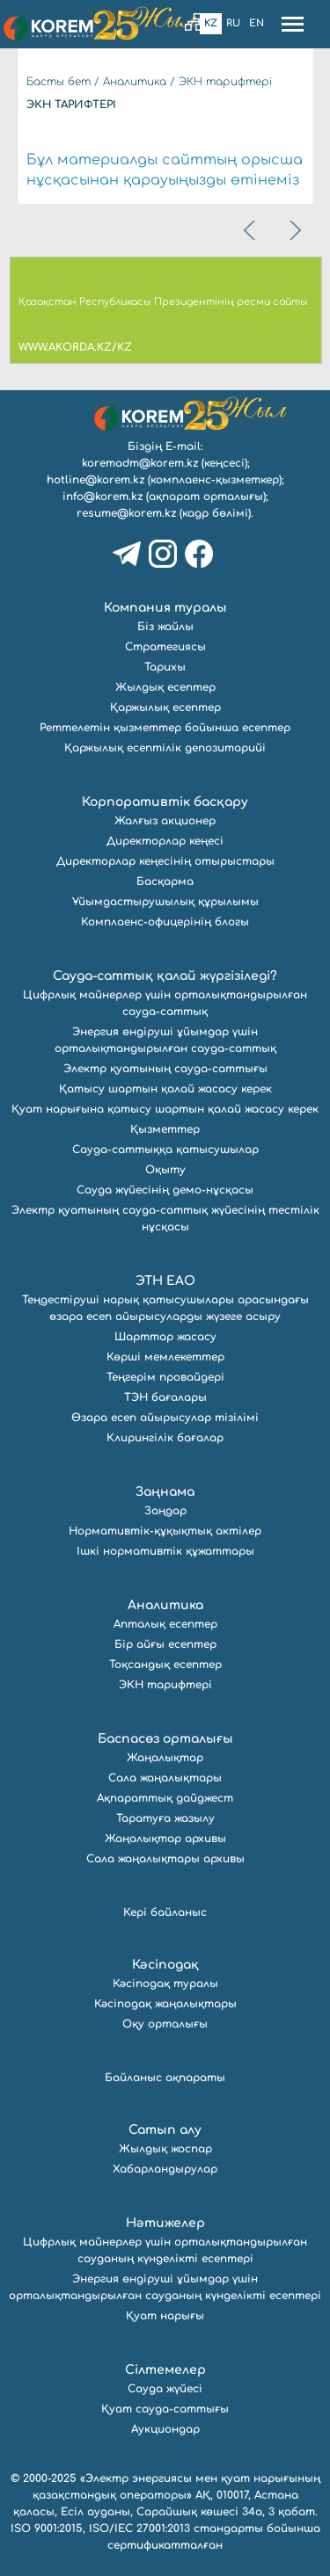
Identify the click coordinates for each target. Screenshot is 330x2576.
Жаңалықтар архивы (165, 1838)
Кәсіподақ (165, 1964)
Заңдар (165, 1511)
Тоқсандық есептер (165, 1664)
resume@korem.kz (126, 513)
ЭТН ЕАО (165, 1281)
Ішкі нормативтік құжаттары (165, 1551)
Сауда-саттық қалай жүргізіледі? (165, 976)
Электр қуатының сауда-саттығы (165, 1069)
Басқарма (165, 881)
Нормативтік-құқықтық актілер (165, 1531)
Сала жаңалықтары (165, 1778)
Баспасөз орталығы (165, 1738)
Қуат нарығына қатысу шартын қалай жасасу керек (165, 1109)
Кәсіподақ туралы (165, 1983)
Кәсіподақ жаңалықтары (165, 2004)
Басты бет (58, 82)
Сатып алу (165, 2130)
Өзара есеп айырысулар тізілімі (165, 1417)
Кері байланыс (165, 1912)
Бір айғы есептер (165, 1644)
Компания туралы (165, 607)
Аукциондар (165, 2429)
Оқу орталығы (165, 2024)
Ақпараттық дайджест (165, 1798)
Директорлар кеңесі (165, 841)
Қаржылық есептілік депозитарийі (165, 748)
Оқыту (165, 1170)
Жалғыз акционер (165, 821)
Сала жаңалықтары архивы (165, 1859)
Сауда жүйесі (165, 2389)
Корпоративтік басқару (165, 802)
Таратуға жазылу (165, 1818)
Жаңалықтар (165, 1758)
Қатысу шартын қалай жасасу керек (165, 1089)
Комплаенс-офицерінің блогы (165, 922)
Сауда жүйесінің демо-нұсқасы (165, 1190)
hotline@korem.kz (95, 480)
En (256, 23)
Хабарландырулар (165, 2169)
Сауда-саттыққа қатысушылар (165, 1149)
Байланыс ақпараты (165, 2078)
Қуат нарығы (165, 2316)
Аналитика (134, 82)
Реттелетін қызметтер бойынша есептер (165, 728)
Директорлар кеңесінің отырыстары (165, 861)
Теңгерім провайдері (165, 1377)
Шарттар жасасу (165, 1337)
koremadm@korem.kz (140, 463)
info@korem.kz (102, 496)
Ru (233, 23)
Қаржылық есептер (165, 707)
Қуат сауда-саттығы (165, 2409)
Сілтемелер (165, 2369)
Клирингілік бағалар (165, 1438)
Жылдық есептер (165, 687)
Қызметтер (165, 1129)
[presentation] (250, 230)
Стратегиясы (165, 647)
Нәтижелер (165, 2223)
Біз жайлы (165, 626)
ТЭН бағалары (165, 1397)
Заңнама (165, 1491)
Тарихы (165, 667)
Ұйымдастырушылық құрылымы (165, 902)
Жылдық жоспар (165, 2149)
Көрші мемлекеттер (165, 1357)
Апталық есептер (165, 1624)
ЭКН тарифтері (225, 82)
